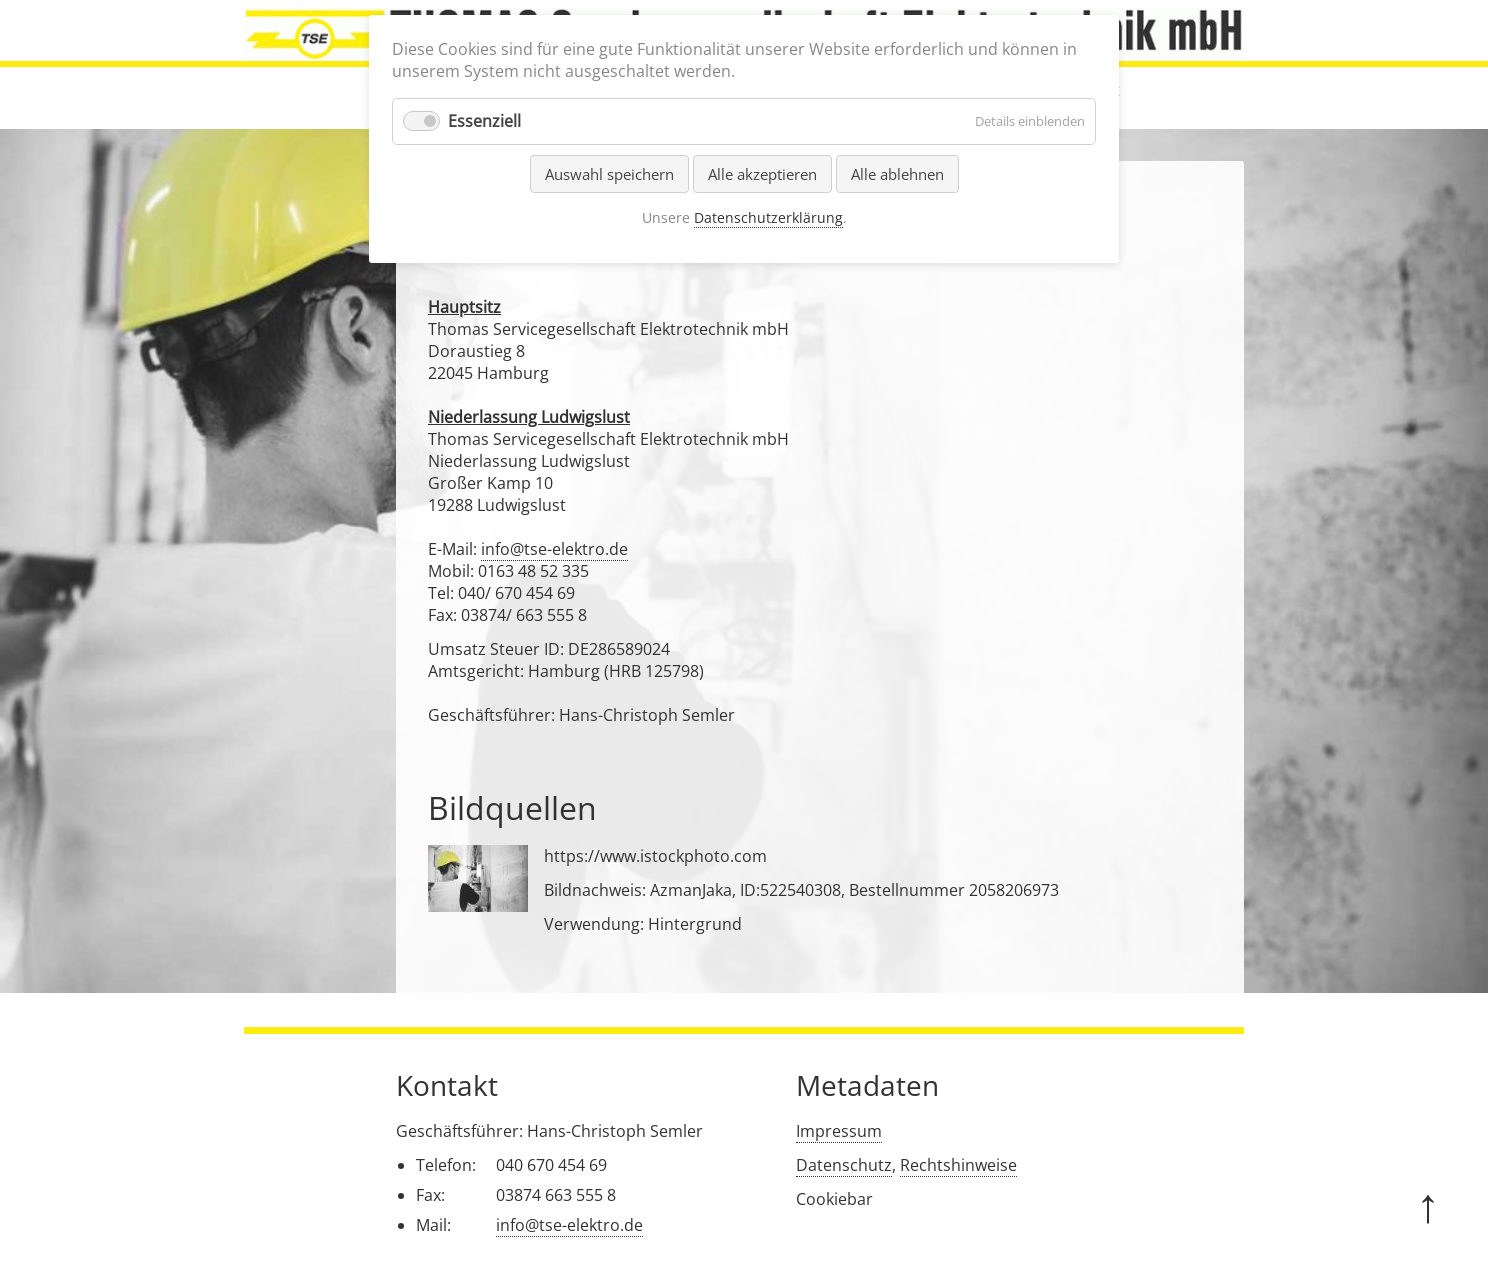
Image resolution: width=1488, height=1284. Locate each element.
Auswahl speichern (609, 174)
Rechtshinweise (958, 1165)
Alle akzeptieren (762, 174)
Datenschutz (844, 1165)
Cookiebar (834, 1199)
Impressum (839, 1131)
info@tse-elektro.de (554, 549)
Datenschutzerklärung (768, 217)
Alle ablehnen (897, 174)
